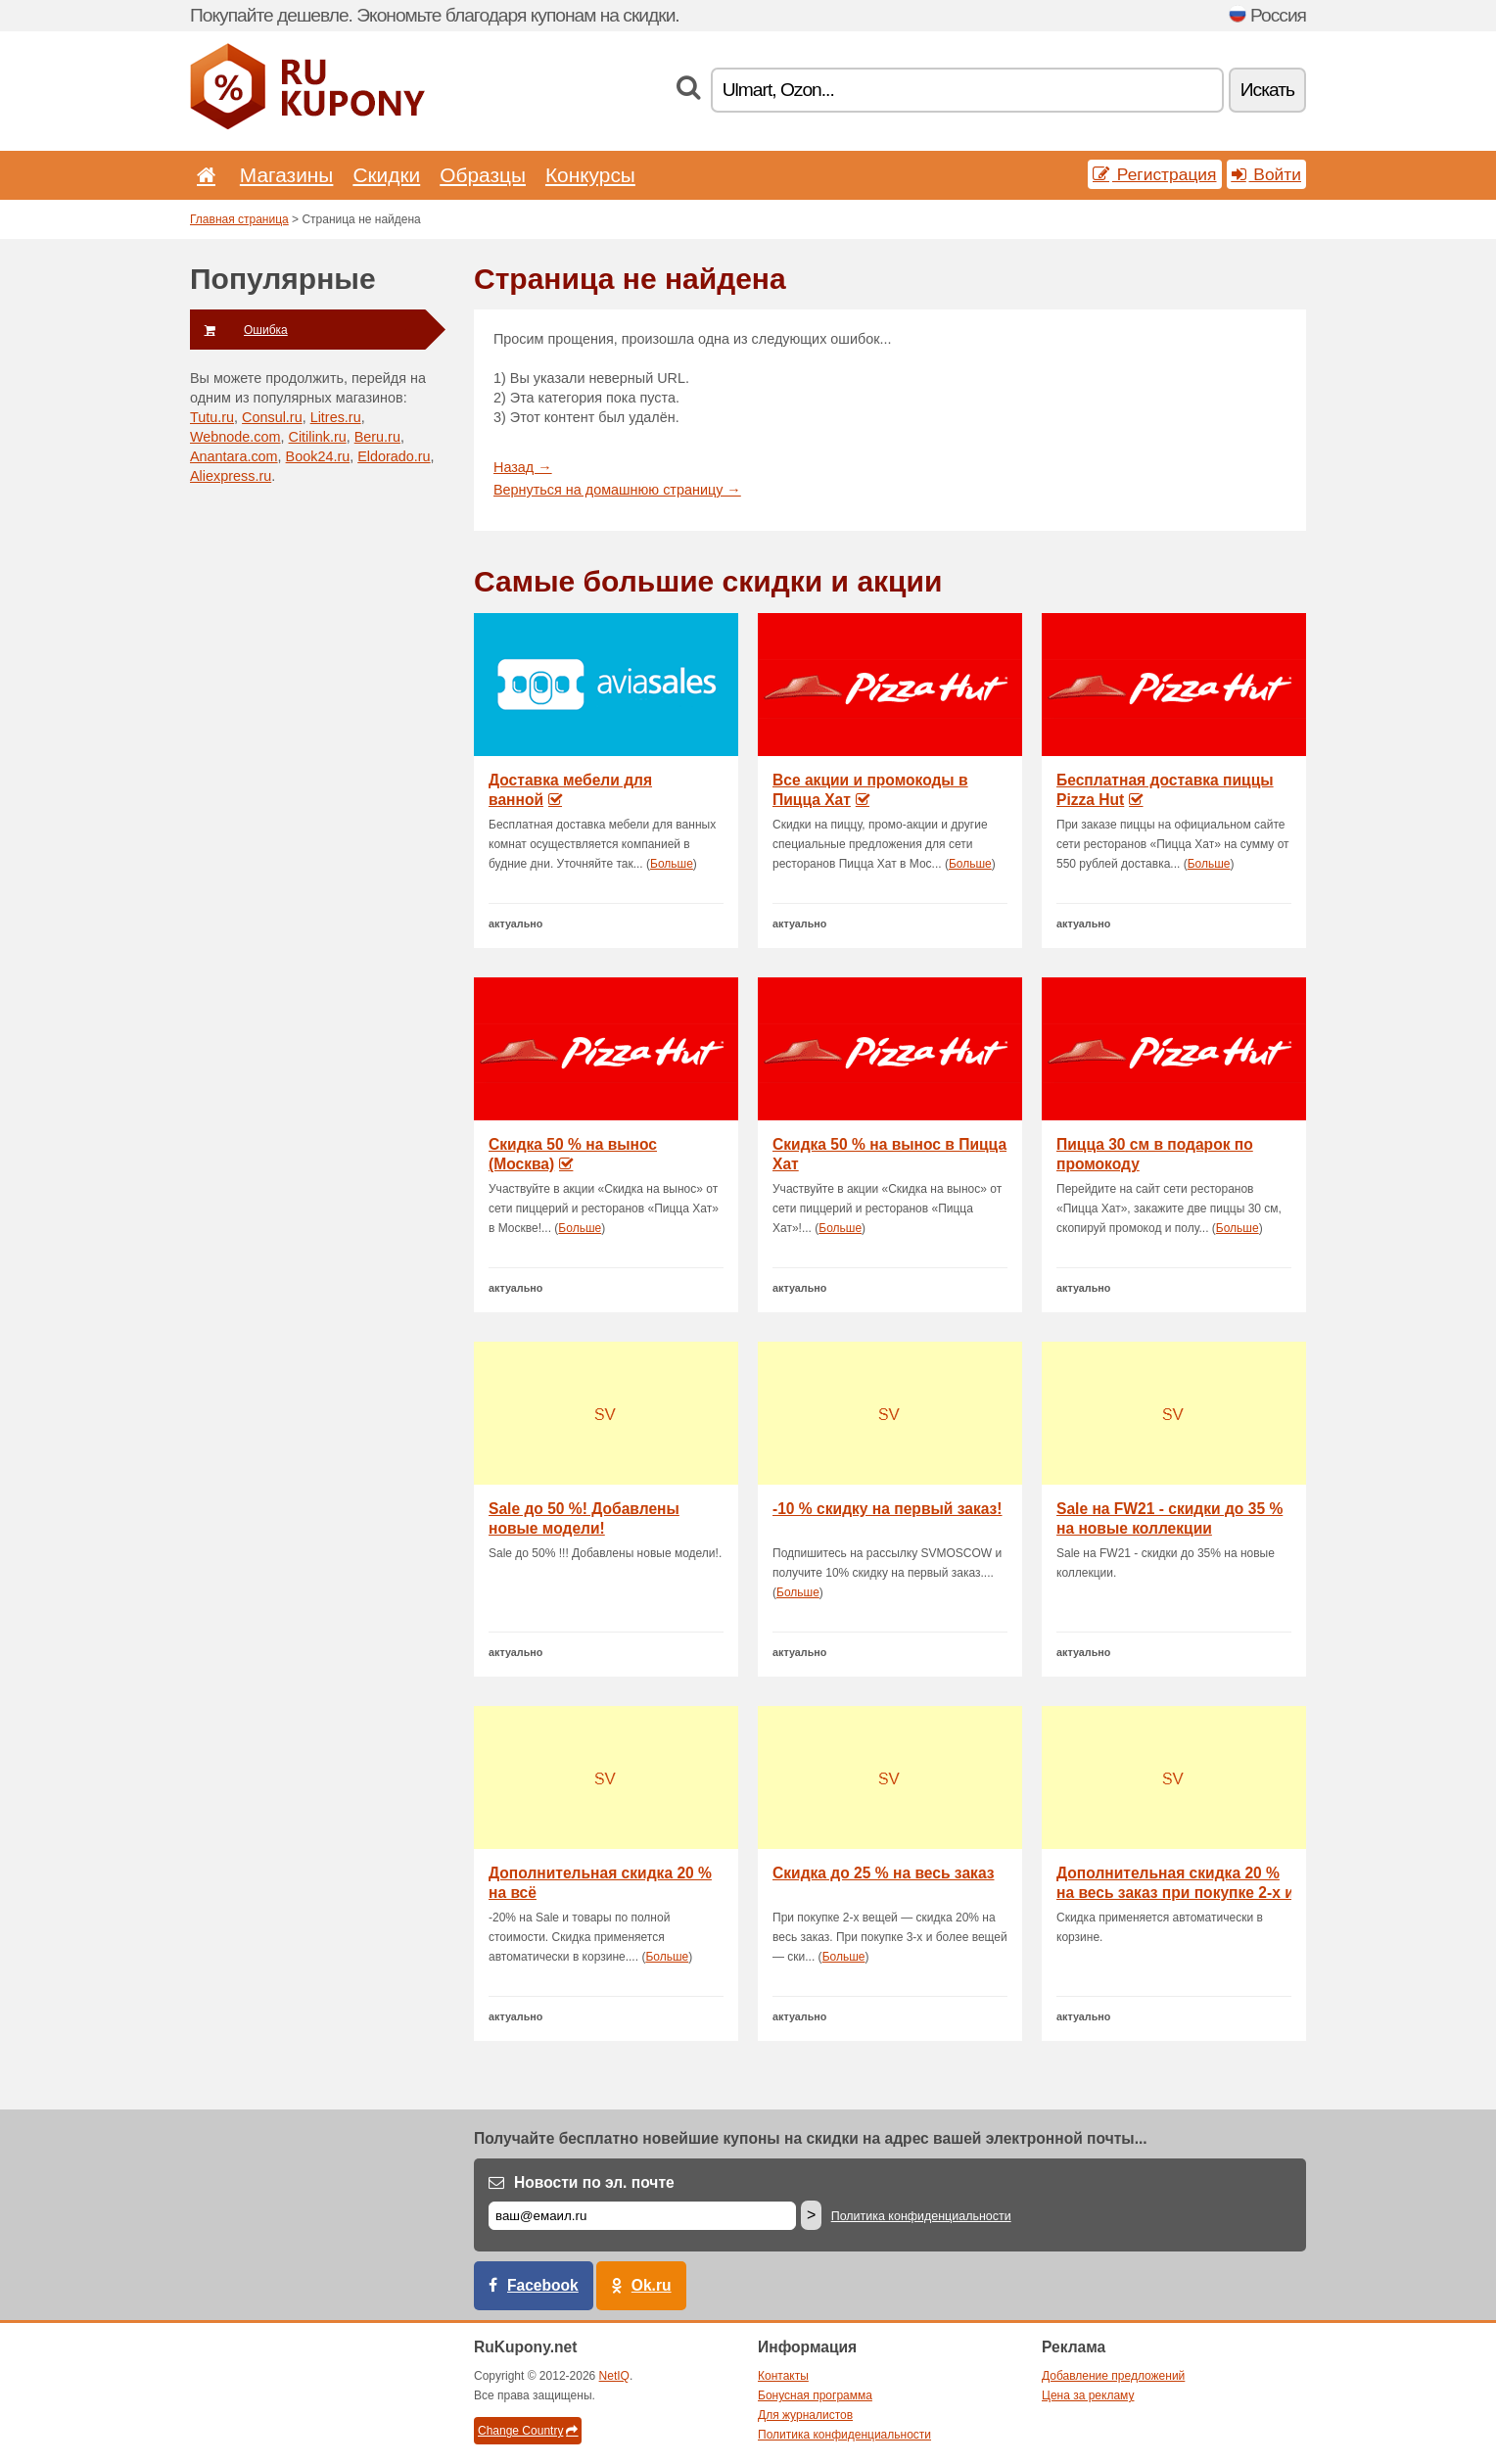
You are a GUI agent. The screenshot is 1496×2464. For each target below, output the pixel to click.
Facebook (543, 2285)
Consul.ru (272, 417)
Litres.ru (335, 417)
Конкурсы (590, 175)
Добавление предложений (1113, 2376)
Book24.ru (318, 456)
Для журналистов (805, 2415)
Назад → (522, 467)
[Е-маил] (642, 2216)
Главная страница (239, 219)
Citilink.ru (318, 437)
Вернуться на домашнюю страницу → (617, 490)
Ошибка (239, 330)
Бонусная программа (815, 2395)
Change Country (528, 2431)
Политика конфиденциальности (921, 2216)
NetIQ (614, 2376)
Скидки (386, 175)
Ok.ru (651, 2285)
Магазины (287, 175)
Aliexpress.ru (230, 476)
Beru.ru (377, 437)
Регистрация (1155, 174)
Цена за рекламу (1088, 2395)
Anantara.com (234, 456)
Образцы (483, 175)
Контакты (783, 2376)
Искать (1267, 89)
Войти (1267, 174)
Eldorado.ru (393, 456)
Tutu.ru (212, 417)
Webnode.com (235, 437)
